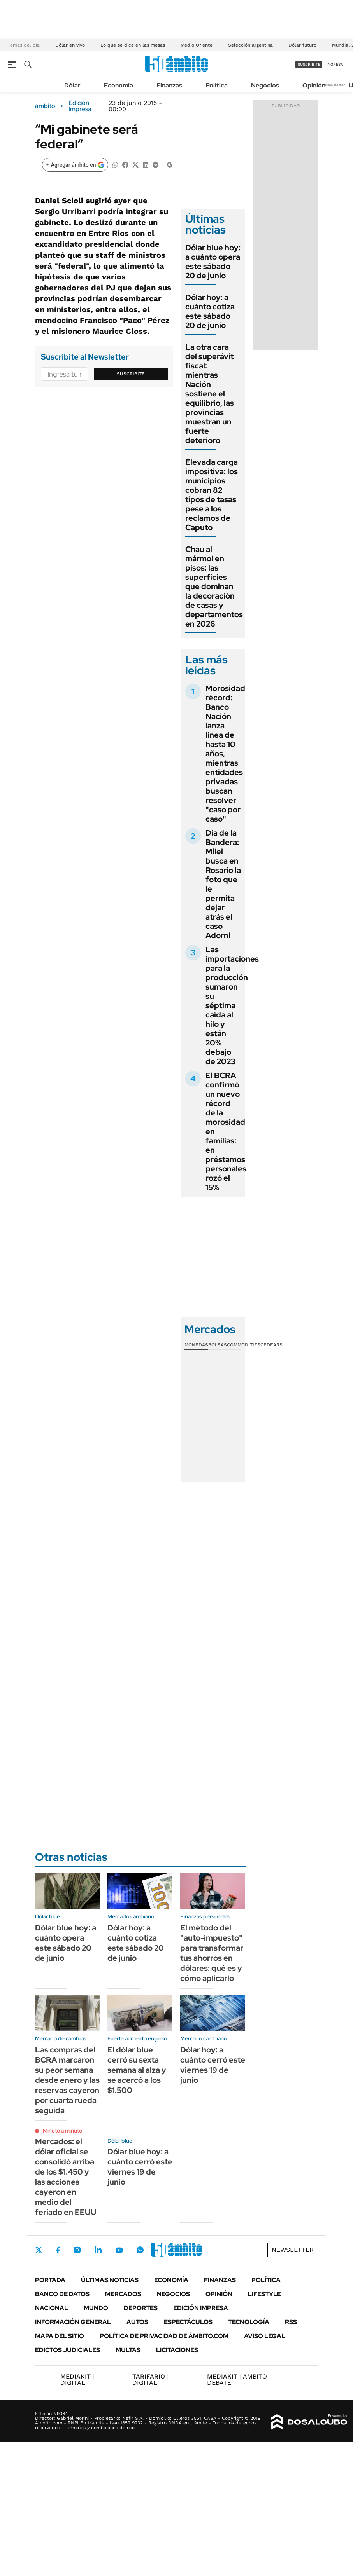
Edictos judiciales (67, 2350)
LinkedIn (98, 2249)
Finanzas (169, 85)
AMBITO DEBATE (237, 2379)
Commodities (243, 1344)
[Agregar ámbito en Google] (75, 165)
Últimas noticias (110, 2280)
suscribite (309, 64)
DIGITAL (77, 2379)
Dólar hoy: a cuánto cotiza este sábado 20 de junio (210, 311)
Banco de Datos (62, 2294)
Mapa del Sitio (59, 2336)
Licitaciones (177, 2350)
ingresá (335, 64)
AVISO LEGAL (264, 2336)
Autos (137, 2322)
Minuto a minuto (62, 2130)
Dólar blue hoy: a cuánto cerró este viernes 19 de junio (139, 2167)
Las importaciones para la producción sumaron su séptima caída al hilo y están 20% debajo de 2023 (232, 1005)
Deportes (141, 2308)
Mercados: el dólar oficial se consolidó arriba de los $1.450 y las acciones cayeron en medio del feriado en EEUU (66, 2176)
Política (216, 85)
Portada (50, 2280)
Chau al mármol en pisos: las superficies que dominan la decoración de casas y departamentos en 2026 (214, 586)
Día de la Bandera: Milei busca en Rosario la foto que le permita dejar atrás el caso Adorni (223, 884)
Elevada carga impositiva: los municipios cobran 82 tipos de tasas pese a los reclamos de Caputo (211, 494)
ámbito (45, 106)
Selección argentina (250, 45)
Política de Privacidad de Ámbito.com (164, 2336)
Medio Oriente (197, 45)
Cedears (271, 1344)
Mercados (123, 2294)
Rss (291, 2322)
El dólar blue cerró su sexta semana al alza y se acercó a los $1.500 (136, 2070)
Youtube (119, 2250)
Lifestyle (264, 2294)
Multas (128, 2350)
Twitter (39, 2250)
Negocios (265, 85)
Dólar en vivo (70, 45)
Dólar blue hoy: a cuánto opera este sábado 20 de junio (213, 262)
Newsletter (335, 85)
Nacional (51, 2308)
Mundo (96, 2308)
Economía (118, 85)
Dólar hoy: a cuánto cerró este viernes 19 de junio (212, 2065)
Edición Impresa (200, 2308)
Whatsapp (140, 2249)
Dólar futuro (302, 45)
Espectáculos (188, 2322)
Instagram (77, 2249)
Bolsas (217, 1344)
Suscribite (131, 374)
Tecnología (248, 2322)
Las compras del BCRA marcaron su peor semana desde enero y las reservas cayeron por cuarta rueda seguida (67, 2080)
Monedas (196, 1344)
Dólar (72, 85)
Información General (73, 2322)
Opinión (313, 85)
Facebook (58, 2249)
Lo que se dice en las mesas (132, 45)
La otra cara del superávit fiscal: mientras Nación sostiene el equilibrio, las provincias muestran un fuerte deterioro (209, 393)
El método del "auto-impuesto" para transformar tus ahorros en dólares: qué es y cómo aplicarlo (211, 1953)
